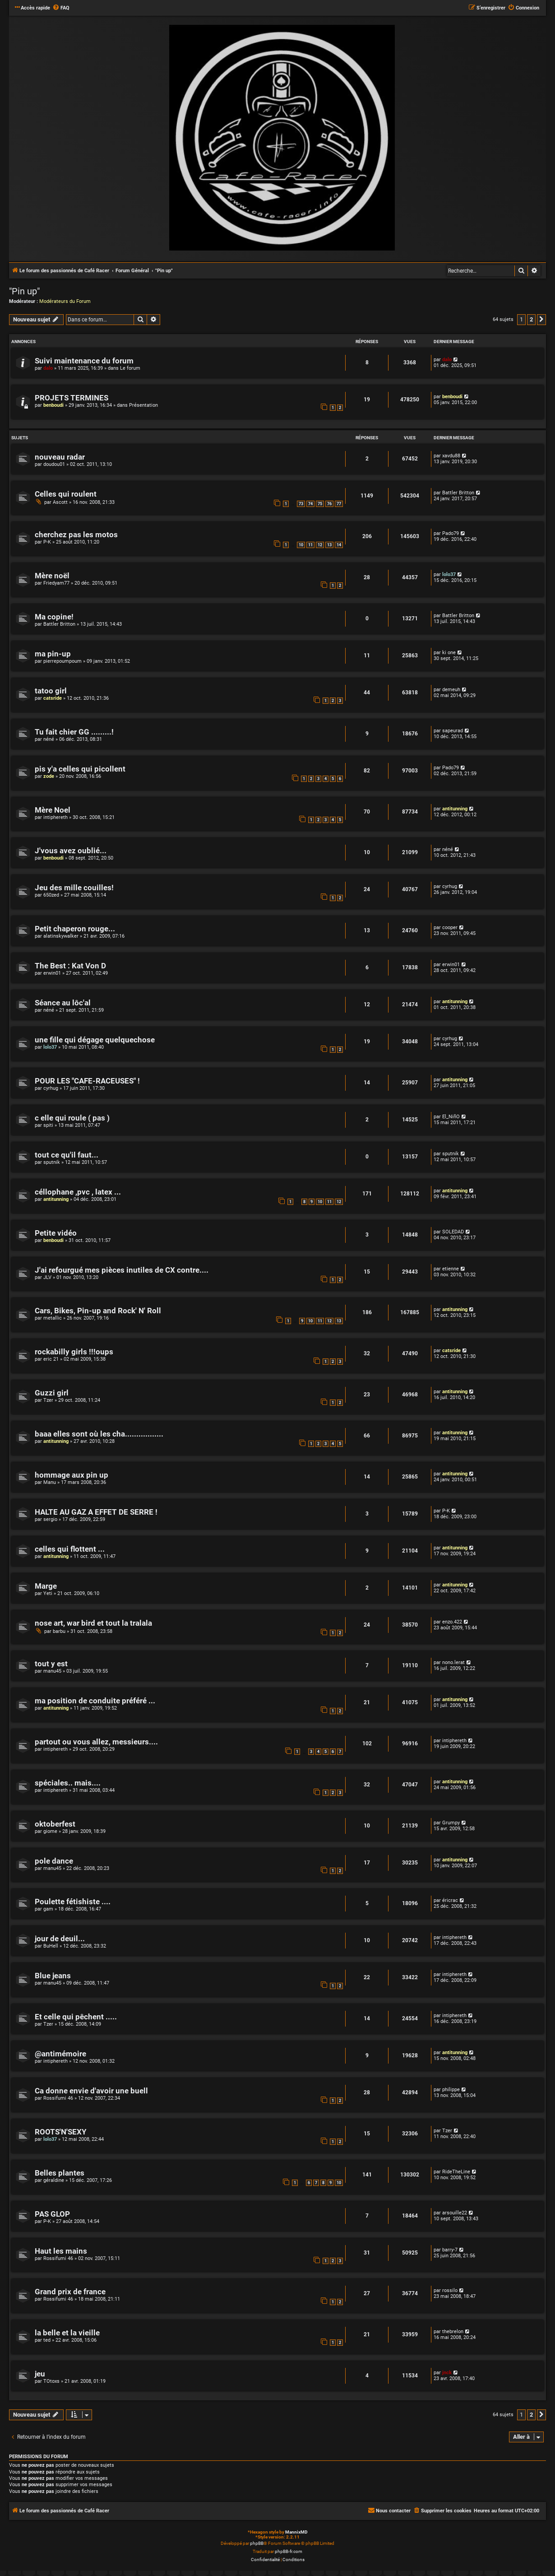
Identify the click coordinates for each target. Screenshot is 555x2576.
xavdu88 (451, 456)
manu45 (52, 1671)
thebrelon (452, 2331)
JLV (47, 1277)
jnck (447, 2373)
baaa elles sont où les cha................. (99, 1434)
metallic (52, 1318)
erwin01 (52, 973)
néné (48, 739)
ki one (449, 653)
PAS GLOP (52, 2214)
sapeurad (452, 731)
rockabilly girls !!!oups (74, 1352)
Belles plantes (59, 2173)
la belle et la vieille (67, 2333)
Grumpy (451, 1823)
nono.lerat (453, 1662)
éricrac (450, 1900)
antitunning (454, 809)
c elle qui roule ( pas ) (72, 1118)
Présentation (143, 405)
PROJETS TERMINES (71, 398)
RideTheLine (456, 2172)
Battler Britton (458, 493)
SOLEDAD (453, 1232)
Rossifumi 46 (58, 2098)
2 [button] (531, 319)
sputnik (51, 1162)
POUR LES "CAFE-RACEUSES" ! (87, 1081)
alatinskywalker (61, 936)
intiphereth (55, 817)
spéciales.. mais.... (68, 1783)
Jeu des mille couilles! (74, 887)
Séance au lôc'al (63, 1003)
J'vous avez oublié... (70, 850)
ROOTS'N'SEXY (61, 2132)
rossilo (450, 2290)
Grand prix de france (70, 2292)
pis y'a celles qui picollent (80, 769)
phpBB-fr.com (288, 2551)
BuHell (50, 1946)
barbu (59, 1631)
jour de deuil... (60, 1938)
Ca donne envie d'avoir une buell (91, 2091)
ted (47, 2340)
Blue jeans (53, 1976)
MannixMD (296, 2532)
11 (310, 545)
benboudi (53, 405)
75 (320, 504)
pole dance (54, 1861)
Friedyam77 (56, 583)
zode (48, 776)
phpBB (257, 2543)
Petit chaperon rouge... (75, 929)
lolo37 (449, 574)
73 (301, 504)
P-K (47, 542)
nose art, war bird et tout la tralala (93, 1623)
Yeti (47, 1593)
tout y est (51, 1664)
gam (48, 1909)
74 (310, 504)
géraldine (53, 2180)
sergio (50, 1519)
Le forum (130, 368)
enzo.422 (452, 1622)
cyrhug (449, 886)
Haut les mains (61, 2251)
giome (50, 1831)
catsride (52, 698)
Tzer (48, 1400)
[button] (541, 319)
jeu (40, 2374)
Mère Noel (52, 810)
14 (339, 545)
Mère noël (52, 576)
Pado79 (450, 533)
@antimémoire (60, 2054)
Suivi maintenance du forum (84, 361)
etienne (450, 1269)
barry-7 (450, 2250)
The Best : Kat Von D (70, 966)
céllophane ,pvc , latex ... (78, 1192)
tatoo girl (51, 691)
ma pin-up (53, 654)
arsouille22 (454, 2213)
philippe (451, 2089)
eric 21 (51, 1359)
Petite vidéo (56, 1233)
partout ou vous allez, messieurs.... (96, 1742)
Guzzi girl (52, 1393)
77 (339, 504)
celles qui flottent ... (70, 1549)
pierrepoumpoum (62, 661)
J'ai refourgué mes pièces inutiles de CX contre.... (121, 1270)
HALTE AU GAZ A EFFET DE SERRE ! (96, 1512)
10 (301, 545)
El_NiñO (451, 1117)
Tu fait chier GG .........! (74, 732)
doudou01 (54, 464)
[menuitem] (60, 8)
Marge (46, 1586)
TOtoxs (51, 2381)
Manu (49, 1482)
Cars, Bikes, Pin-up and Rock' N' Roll (98, 1311)
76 (329, 504)
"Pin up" (24, 291)
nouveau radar (60, 457)
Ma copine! (54, 617)
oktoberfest (55, 1824)
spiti (48, 1125)
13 (329, 545)
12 (320, 545)
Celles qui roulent (66, 494)
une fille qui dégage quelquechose (95, 1040)
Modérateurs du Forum (65, 301)
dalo (48, 368)
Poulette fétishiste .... (73, 1901)
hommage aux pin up (71, 1475)
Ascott (60, 502)
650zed (51, 895)
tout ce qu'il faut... (66, 1155)
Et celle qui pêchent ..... (76, 2017)
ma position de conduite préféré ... (95, 1701)
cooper (450, 927)
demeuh (451, 690)
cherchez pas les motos (76, 534)
